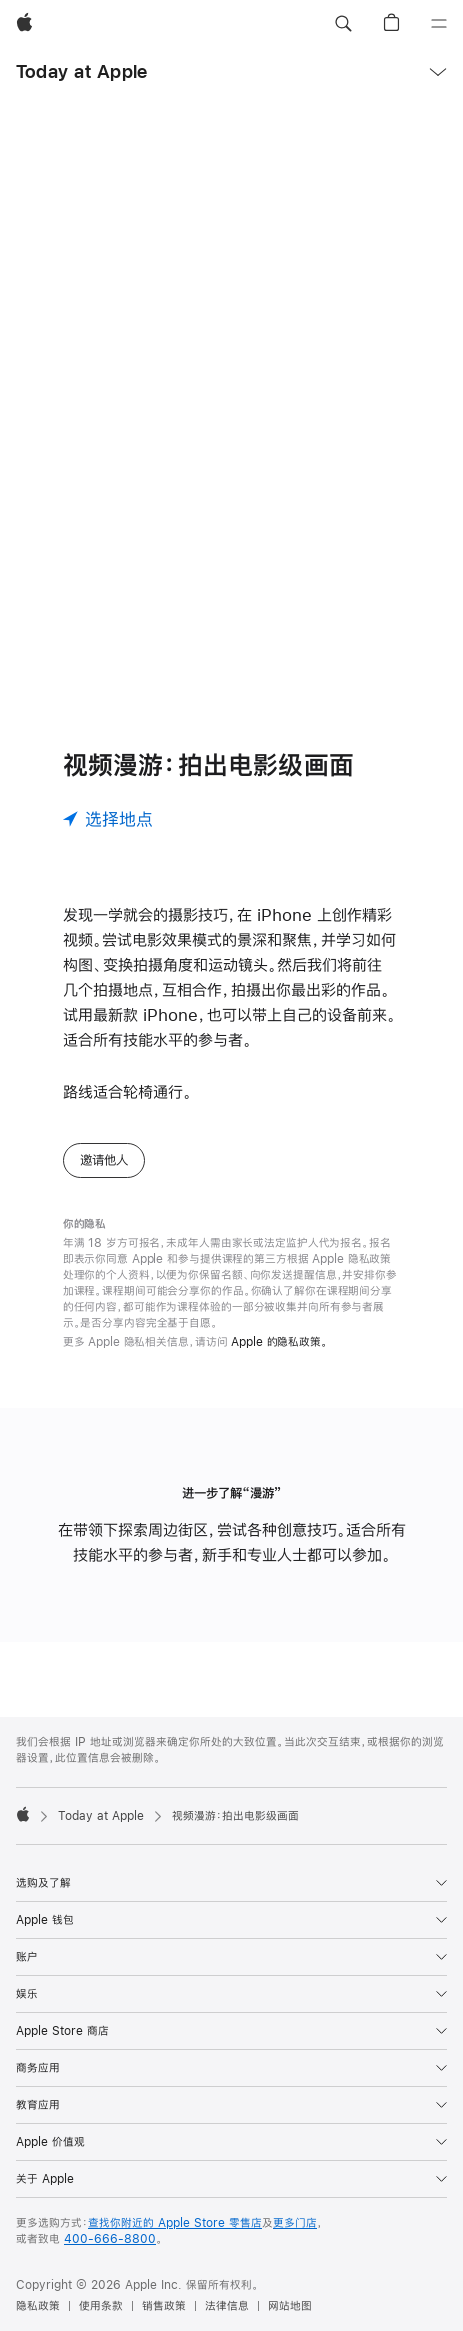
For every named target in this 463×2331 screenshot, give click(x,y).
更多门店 (295, 2223)
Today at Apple (81, 71)
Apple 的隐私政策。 (279, 1342)
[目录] (439, 24)
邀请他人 (104, 1160)
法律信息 (227, 2306)
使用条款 (101, 2306)
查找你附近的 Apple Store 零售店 (175, 2223)
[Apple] (24, 24)
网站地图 (290, 2306)
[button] (343, 24)
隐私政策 (38, 2306)
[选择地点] (108, 819)
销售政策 (164, 2306)
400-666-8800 (110, 2239)
